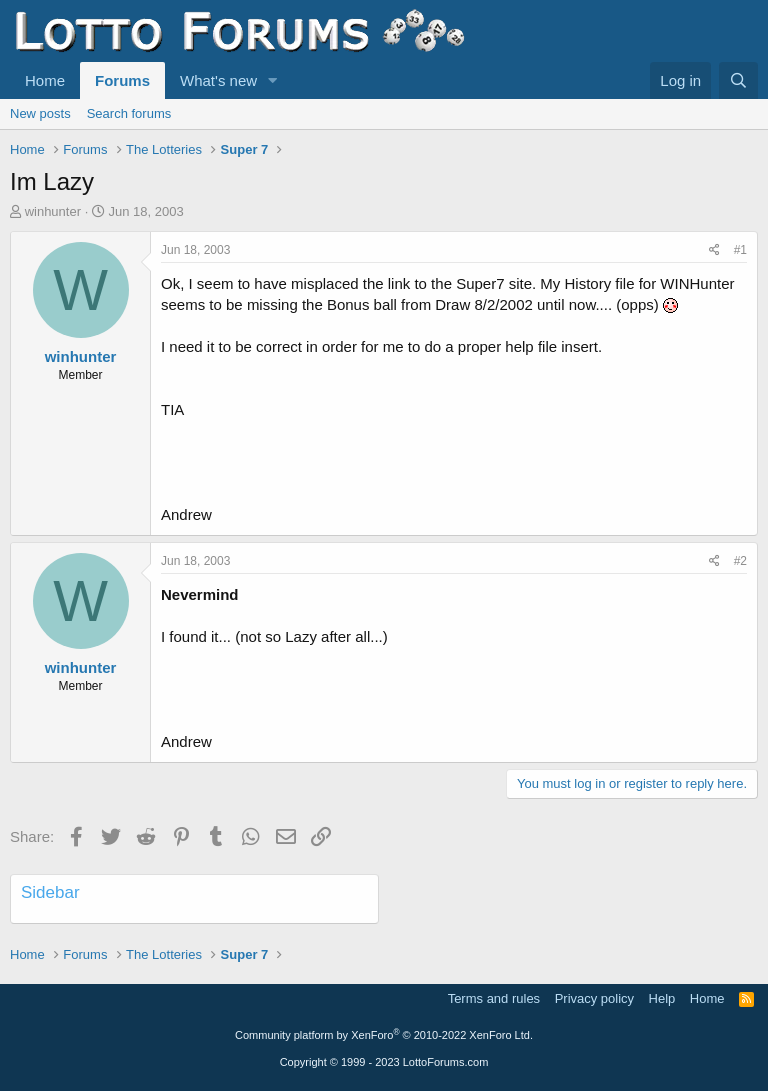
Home (45, 80)
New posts (40, 113)
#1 (740, 250)
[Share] (714, 250)
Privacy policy (594, 998)
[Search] (738, 80)
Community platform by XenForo (384, 1035)
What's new (218, 80)
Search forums (129, 113)
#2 (740, 561)
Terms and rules (494, 998)
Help (662, 998)
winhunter (53, 211)
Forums (122, 80)
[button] (273, 80)
